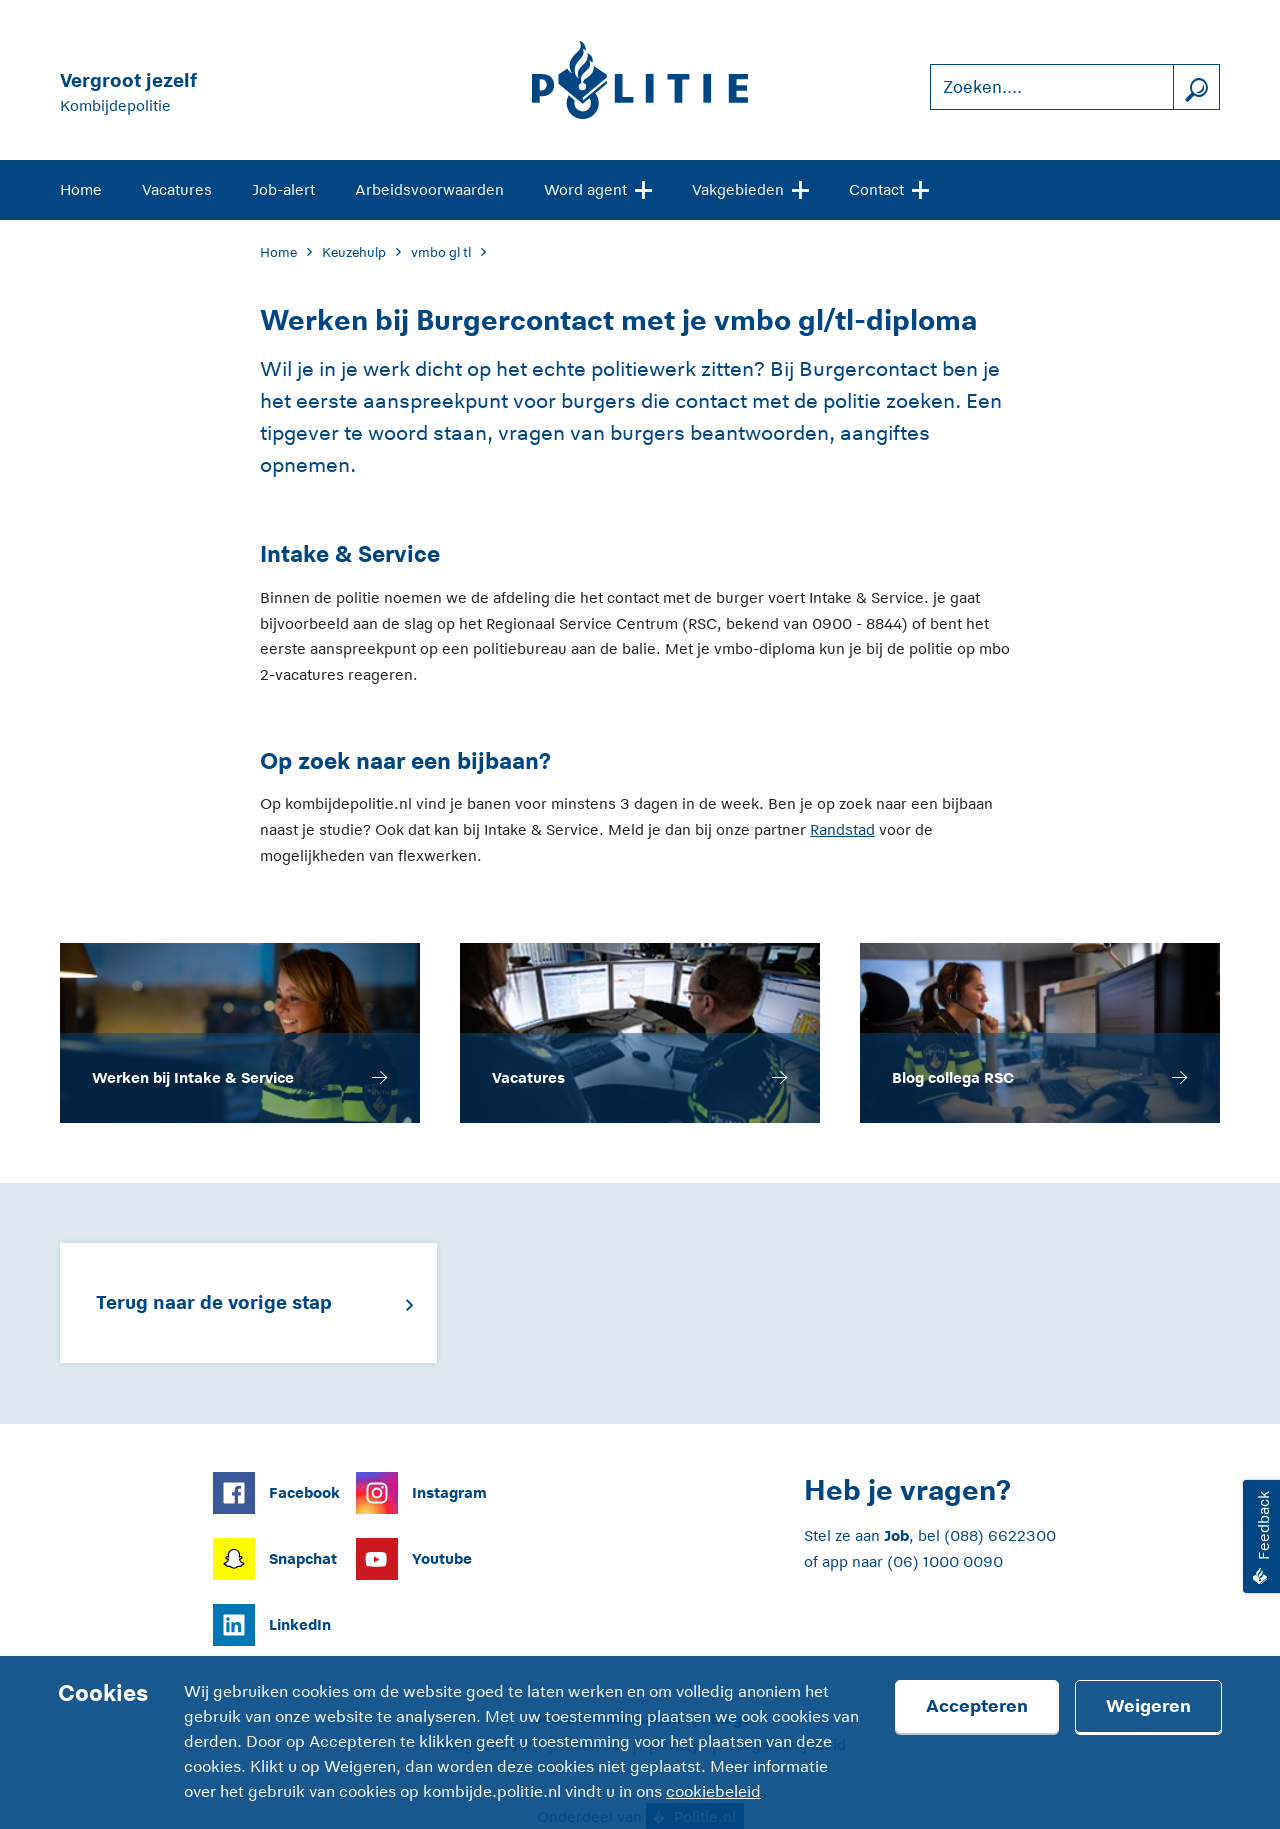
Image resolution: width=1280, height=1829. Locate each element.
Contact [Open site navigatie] (889, 188)
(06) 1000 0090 (945, 1561)
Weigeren (1148, 1706)
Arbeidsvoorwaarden (429, 189)
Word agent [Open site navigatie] (598, 188)
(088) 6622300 (1000, 1535)
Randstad (842, 829)
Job (896, 1535)
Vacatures (177, 189)
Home (81, 189)
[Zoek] (1196, 87)
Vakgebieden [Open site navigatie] (750, 188)
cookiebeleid (713, 1792)
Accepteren (977, 1706)
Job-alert (283, 189)
